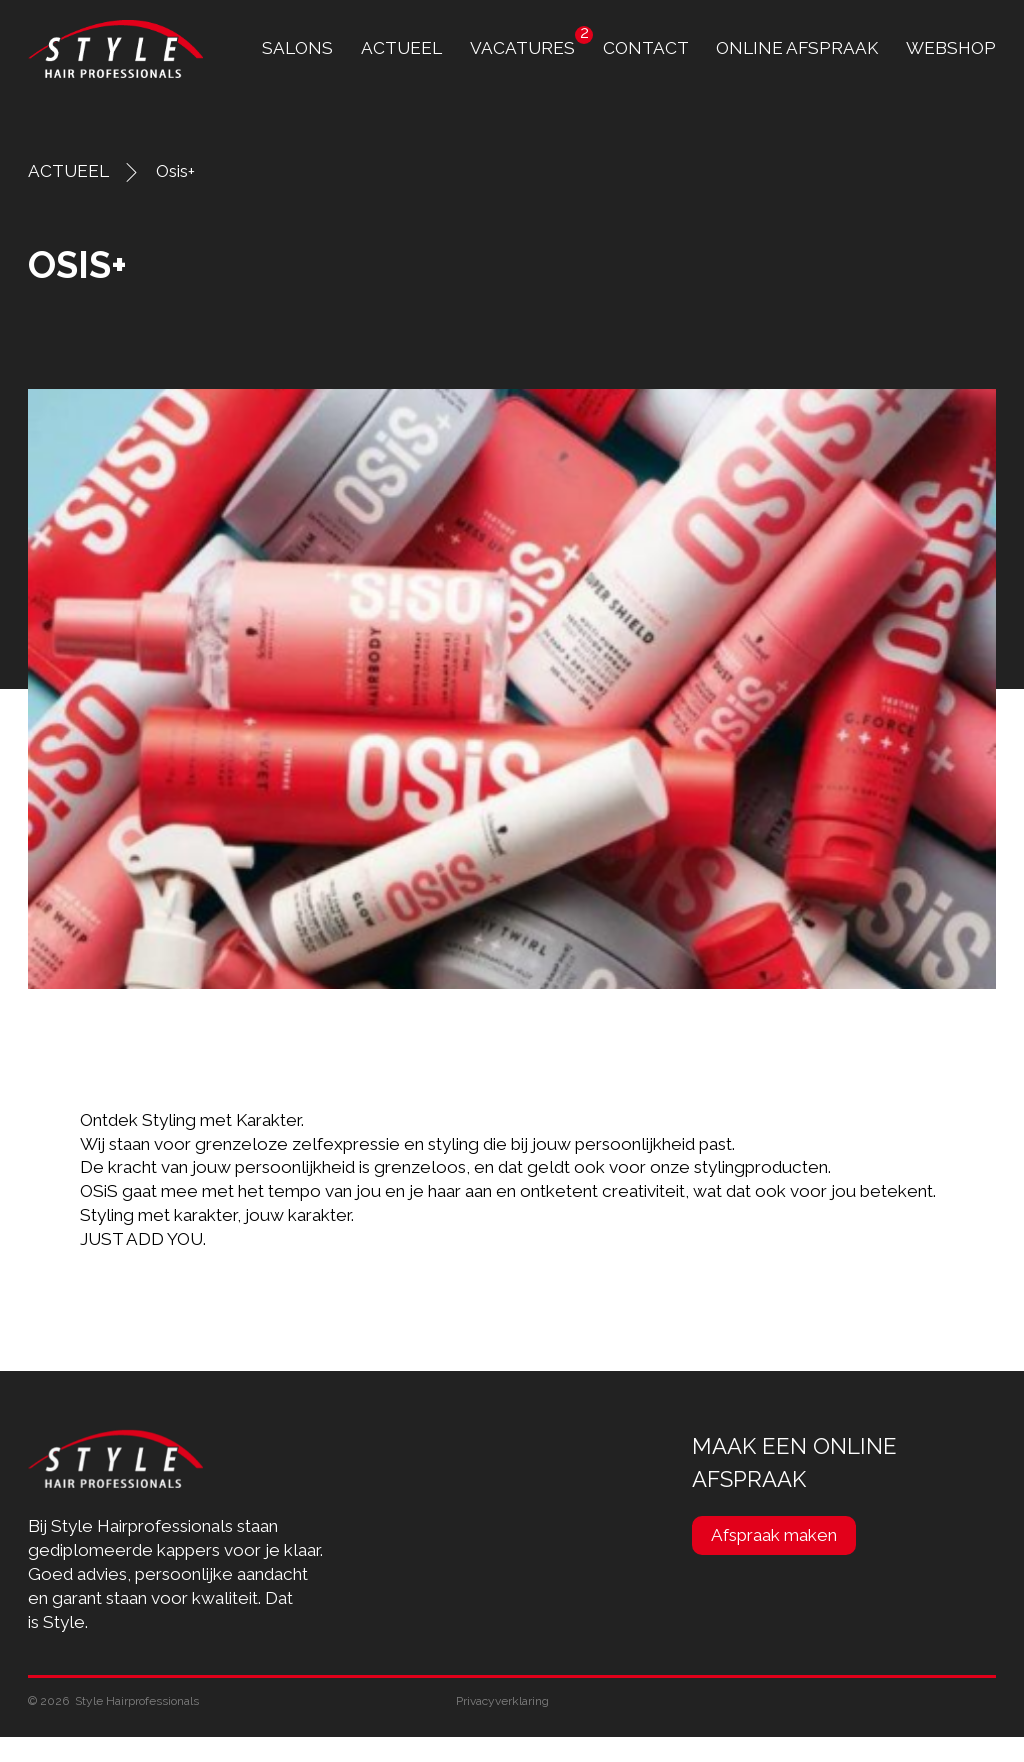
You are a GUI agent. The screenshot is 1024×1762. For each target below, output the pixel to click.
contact (646, 48)
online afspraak (797, 48)
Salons (297, 48)
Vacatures (522, 48)
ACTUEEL (68, 171)
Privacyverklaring (502, 1701)
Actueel (401, 48)
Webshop (951, 48)
